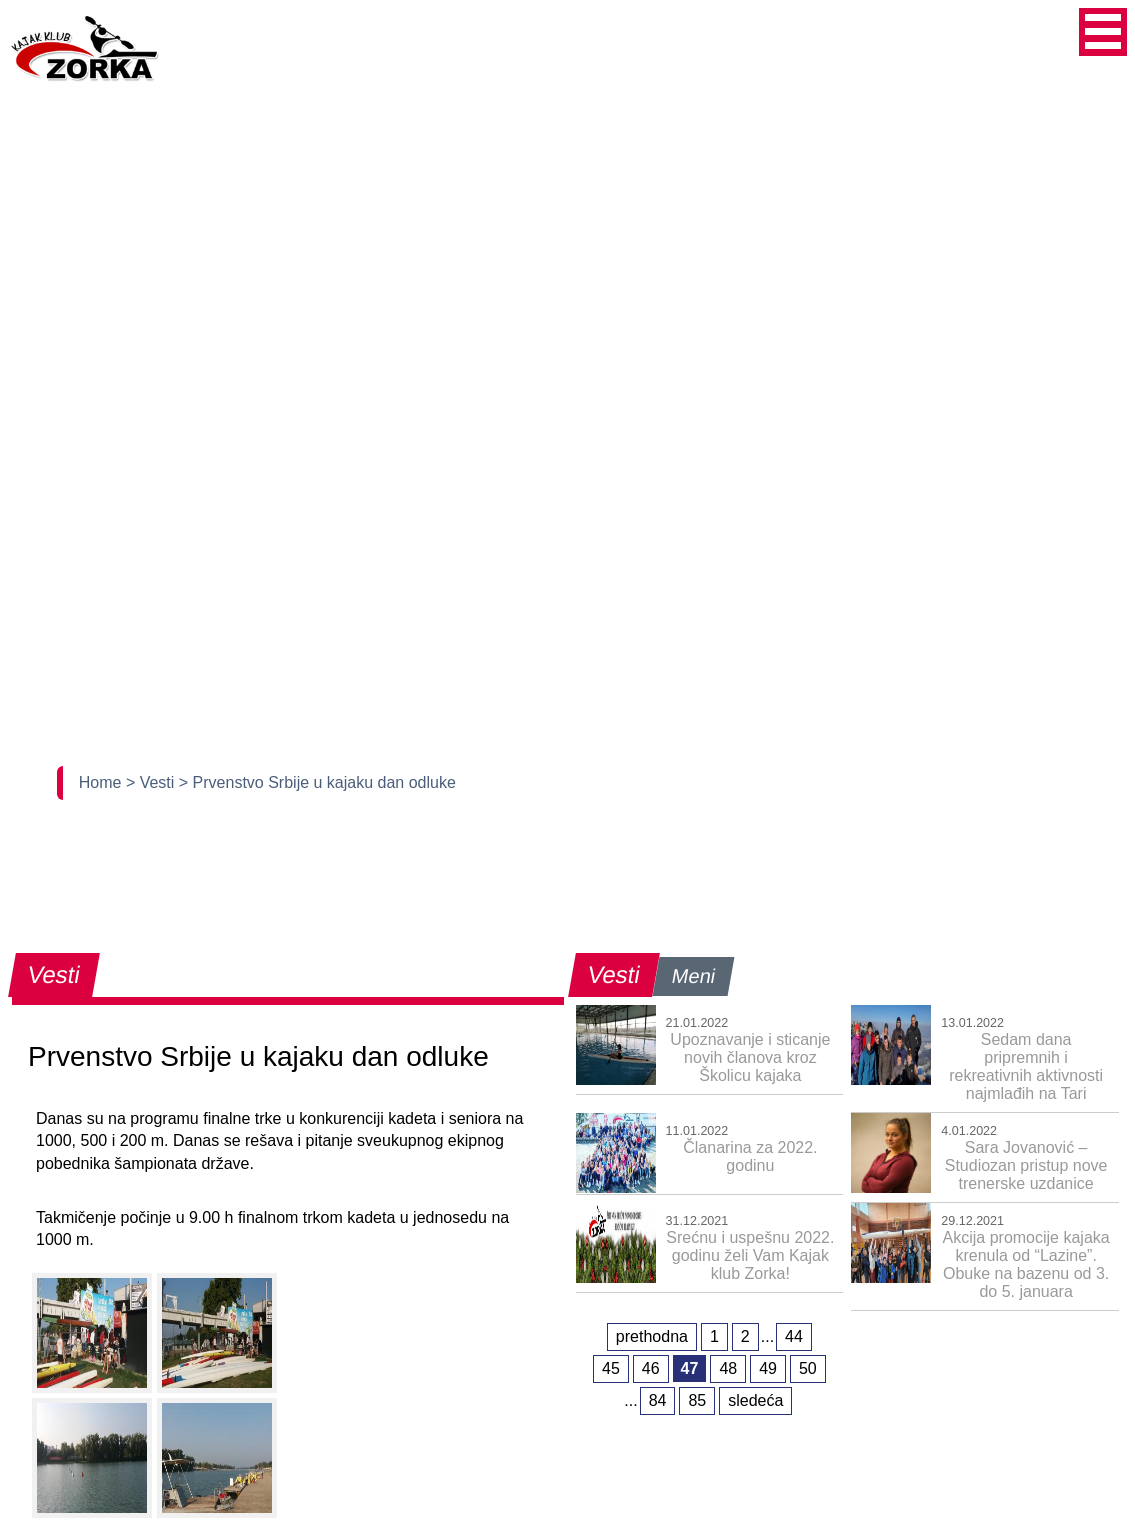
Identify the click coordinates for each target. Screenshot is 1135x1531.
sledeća (755, 1400)
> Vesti (152, 782)
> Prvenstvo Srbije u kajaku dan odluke (317, 782)
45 (611, 1368)
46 (651, 1368)
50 (808, 1368)
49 (768, 1368)
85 (697, 1400)
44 (794, 1336)
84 (658, 1400)
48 (728, 1368)
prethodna (652, 1336)
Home (102, 782)
